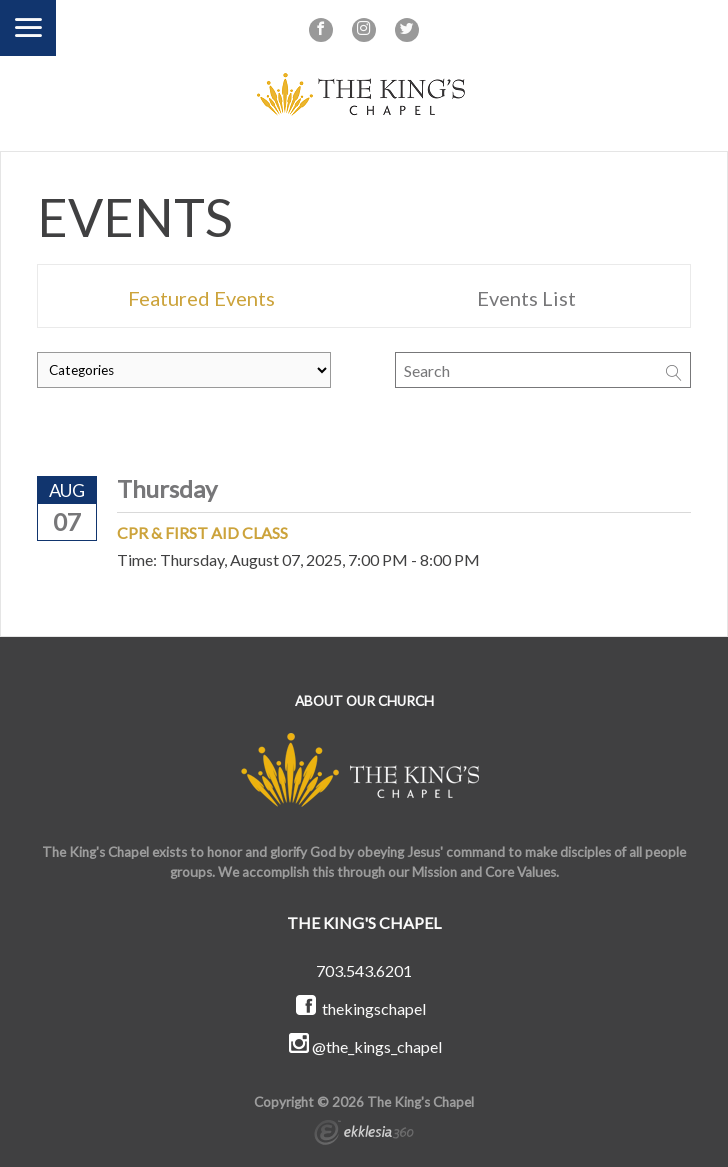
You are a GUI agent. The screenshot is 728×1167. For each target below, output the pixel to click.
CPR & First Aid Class (202, 532)
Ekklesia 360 (364, 1135)
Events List (526, 298)
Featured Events (201, 298)
